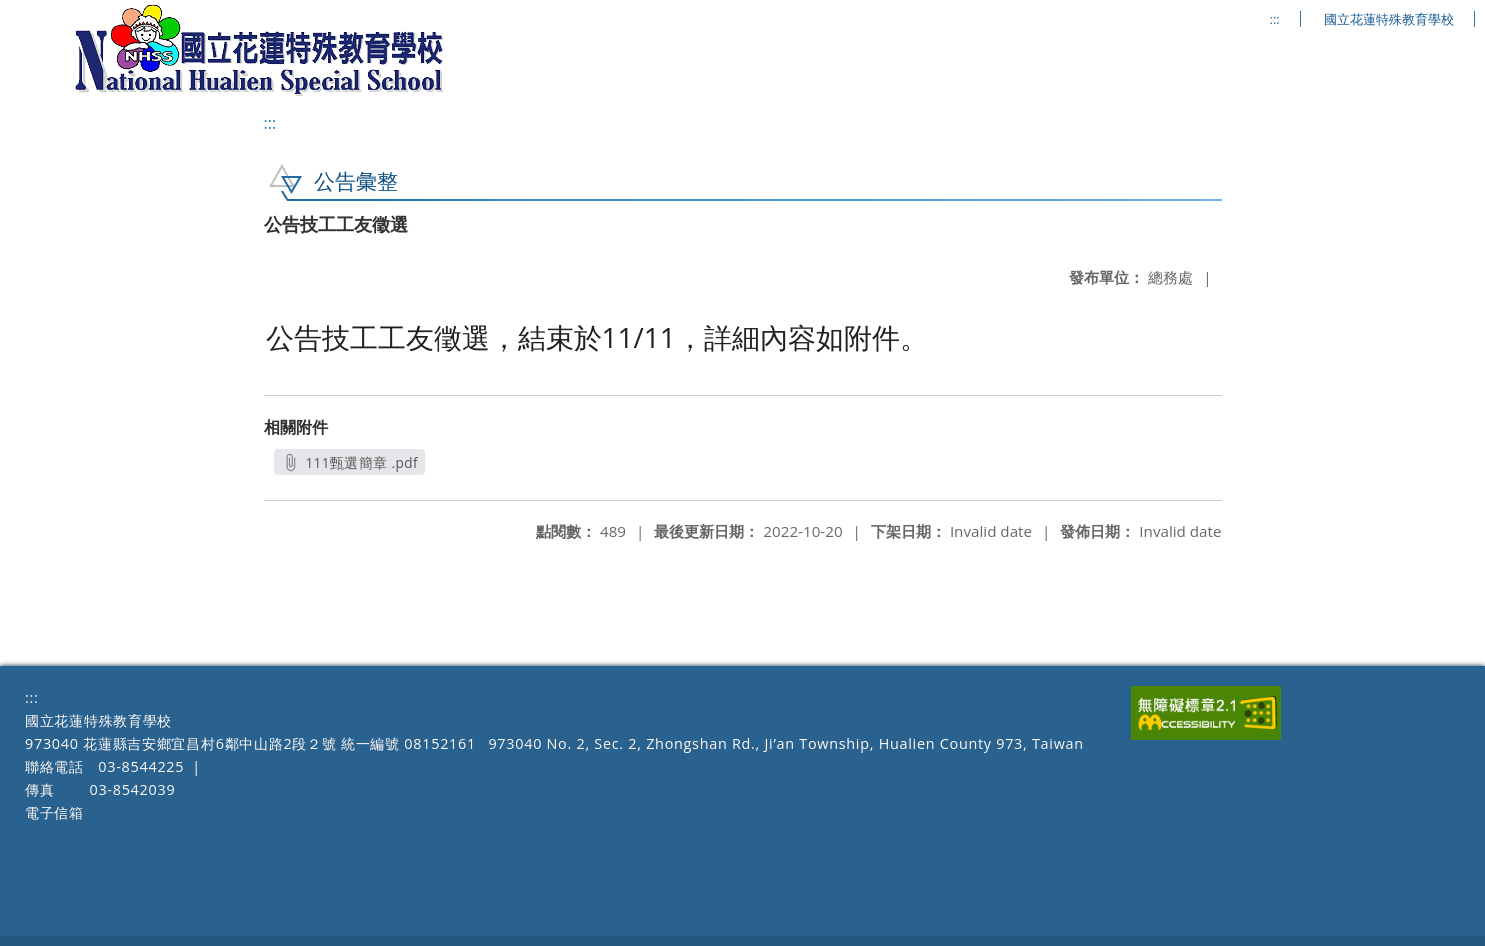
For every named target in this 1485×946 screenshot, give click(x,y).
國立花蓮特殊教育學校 (1389, 19)
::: (1275, 19)
